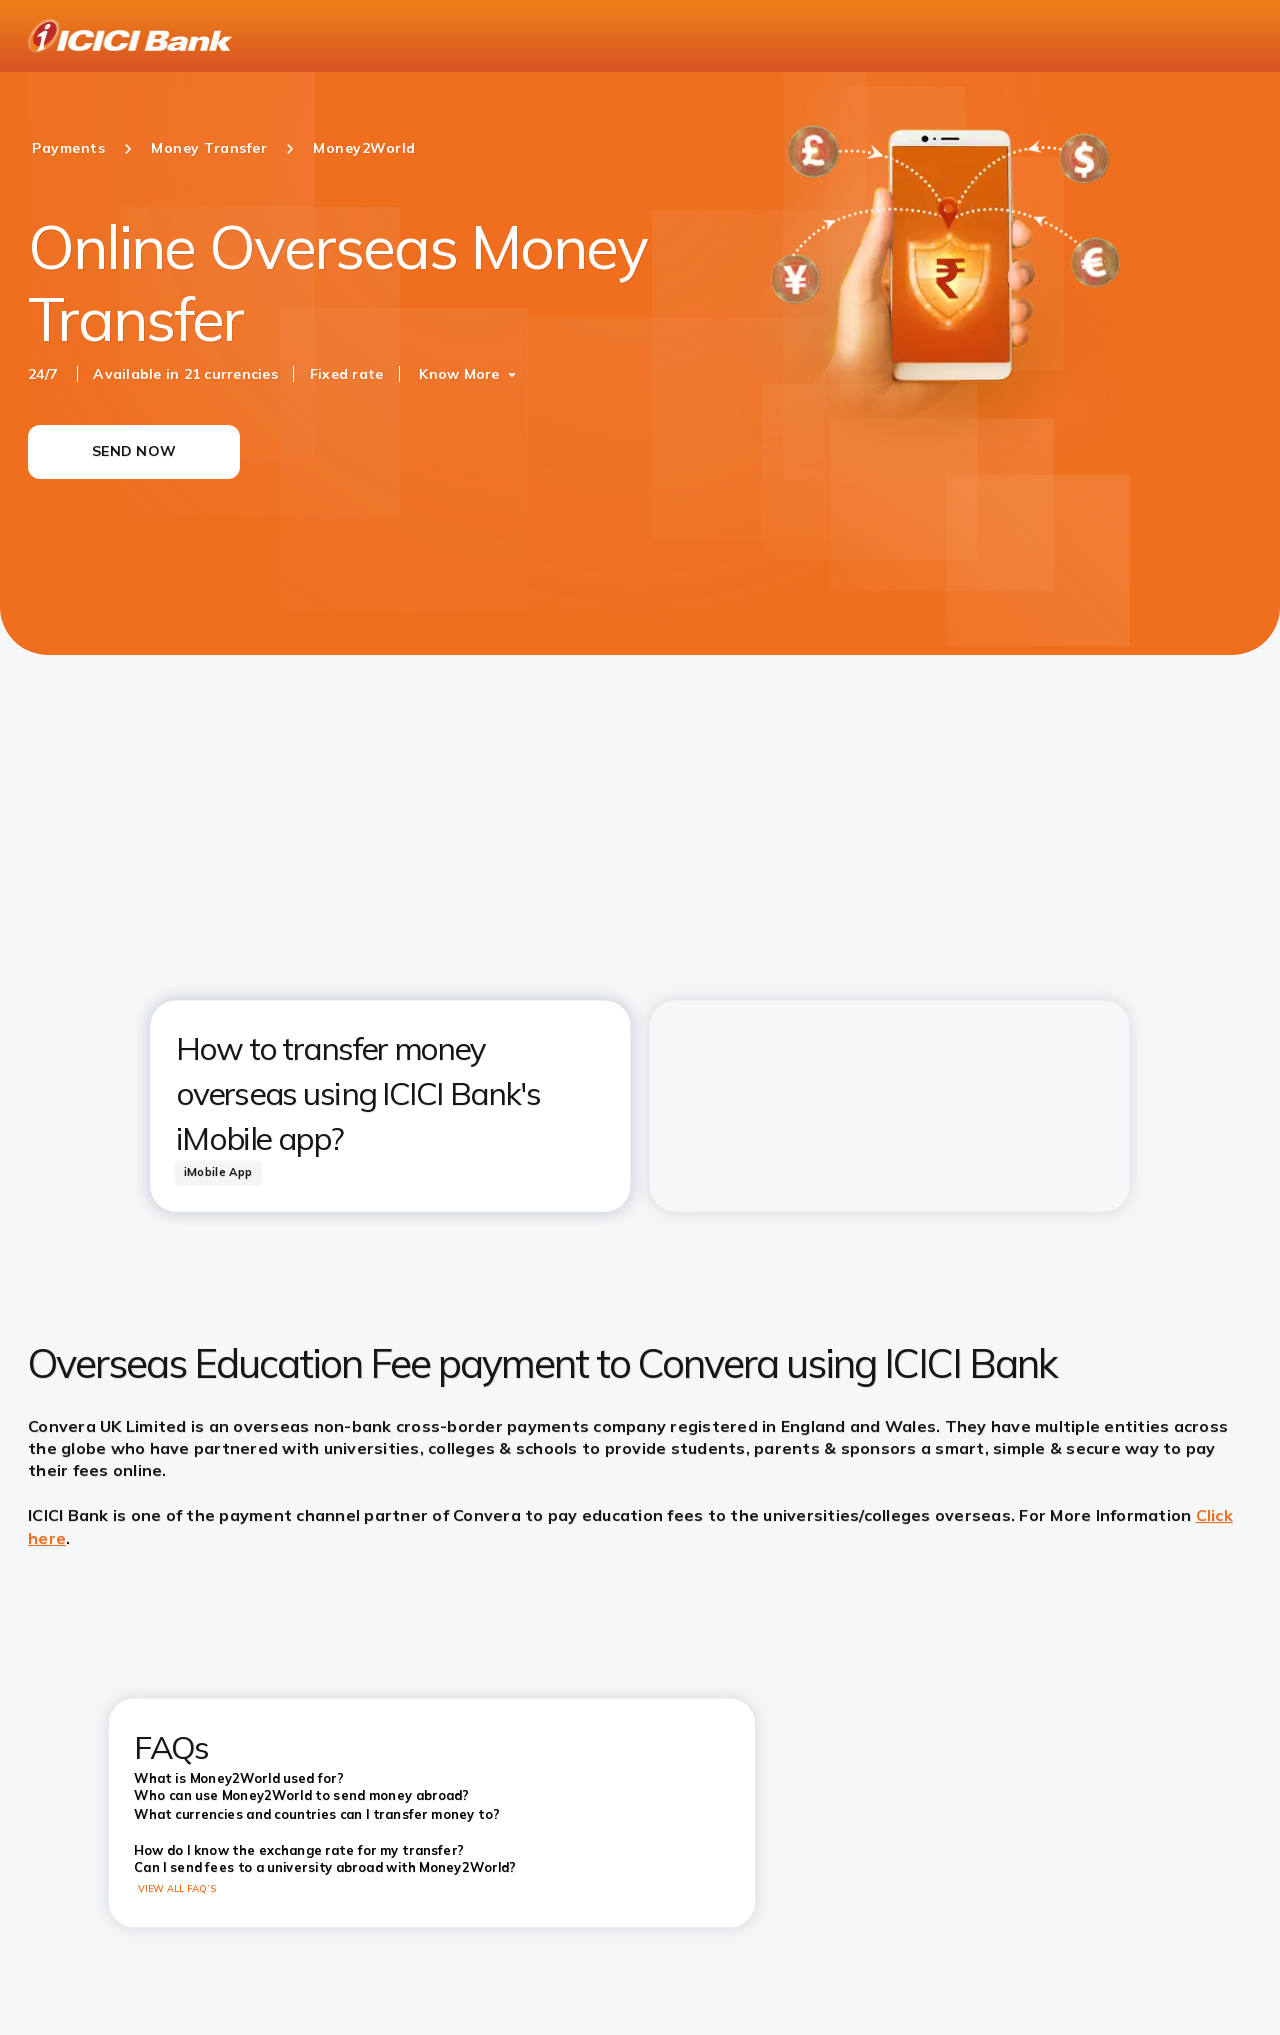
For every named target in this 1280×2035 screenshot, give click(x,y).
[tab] (218, 1172)
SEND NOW (134, 451)
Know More (459, 374)
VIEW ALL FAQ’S (177, 1889)
